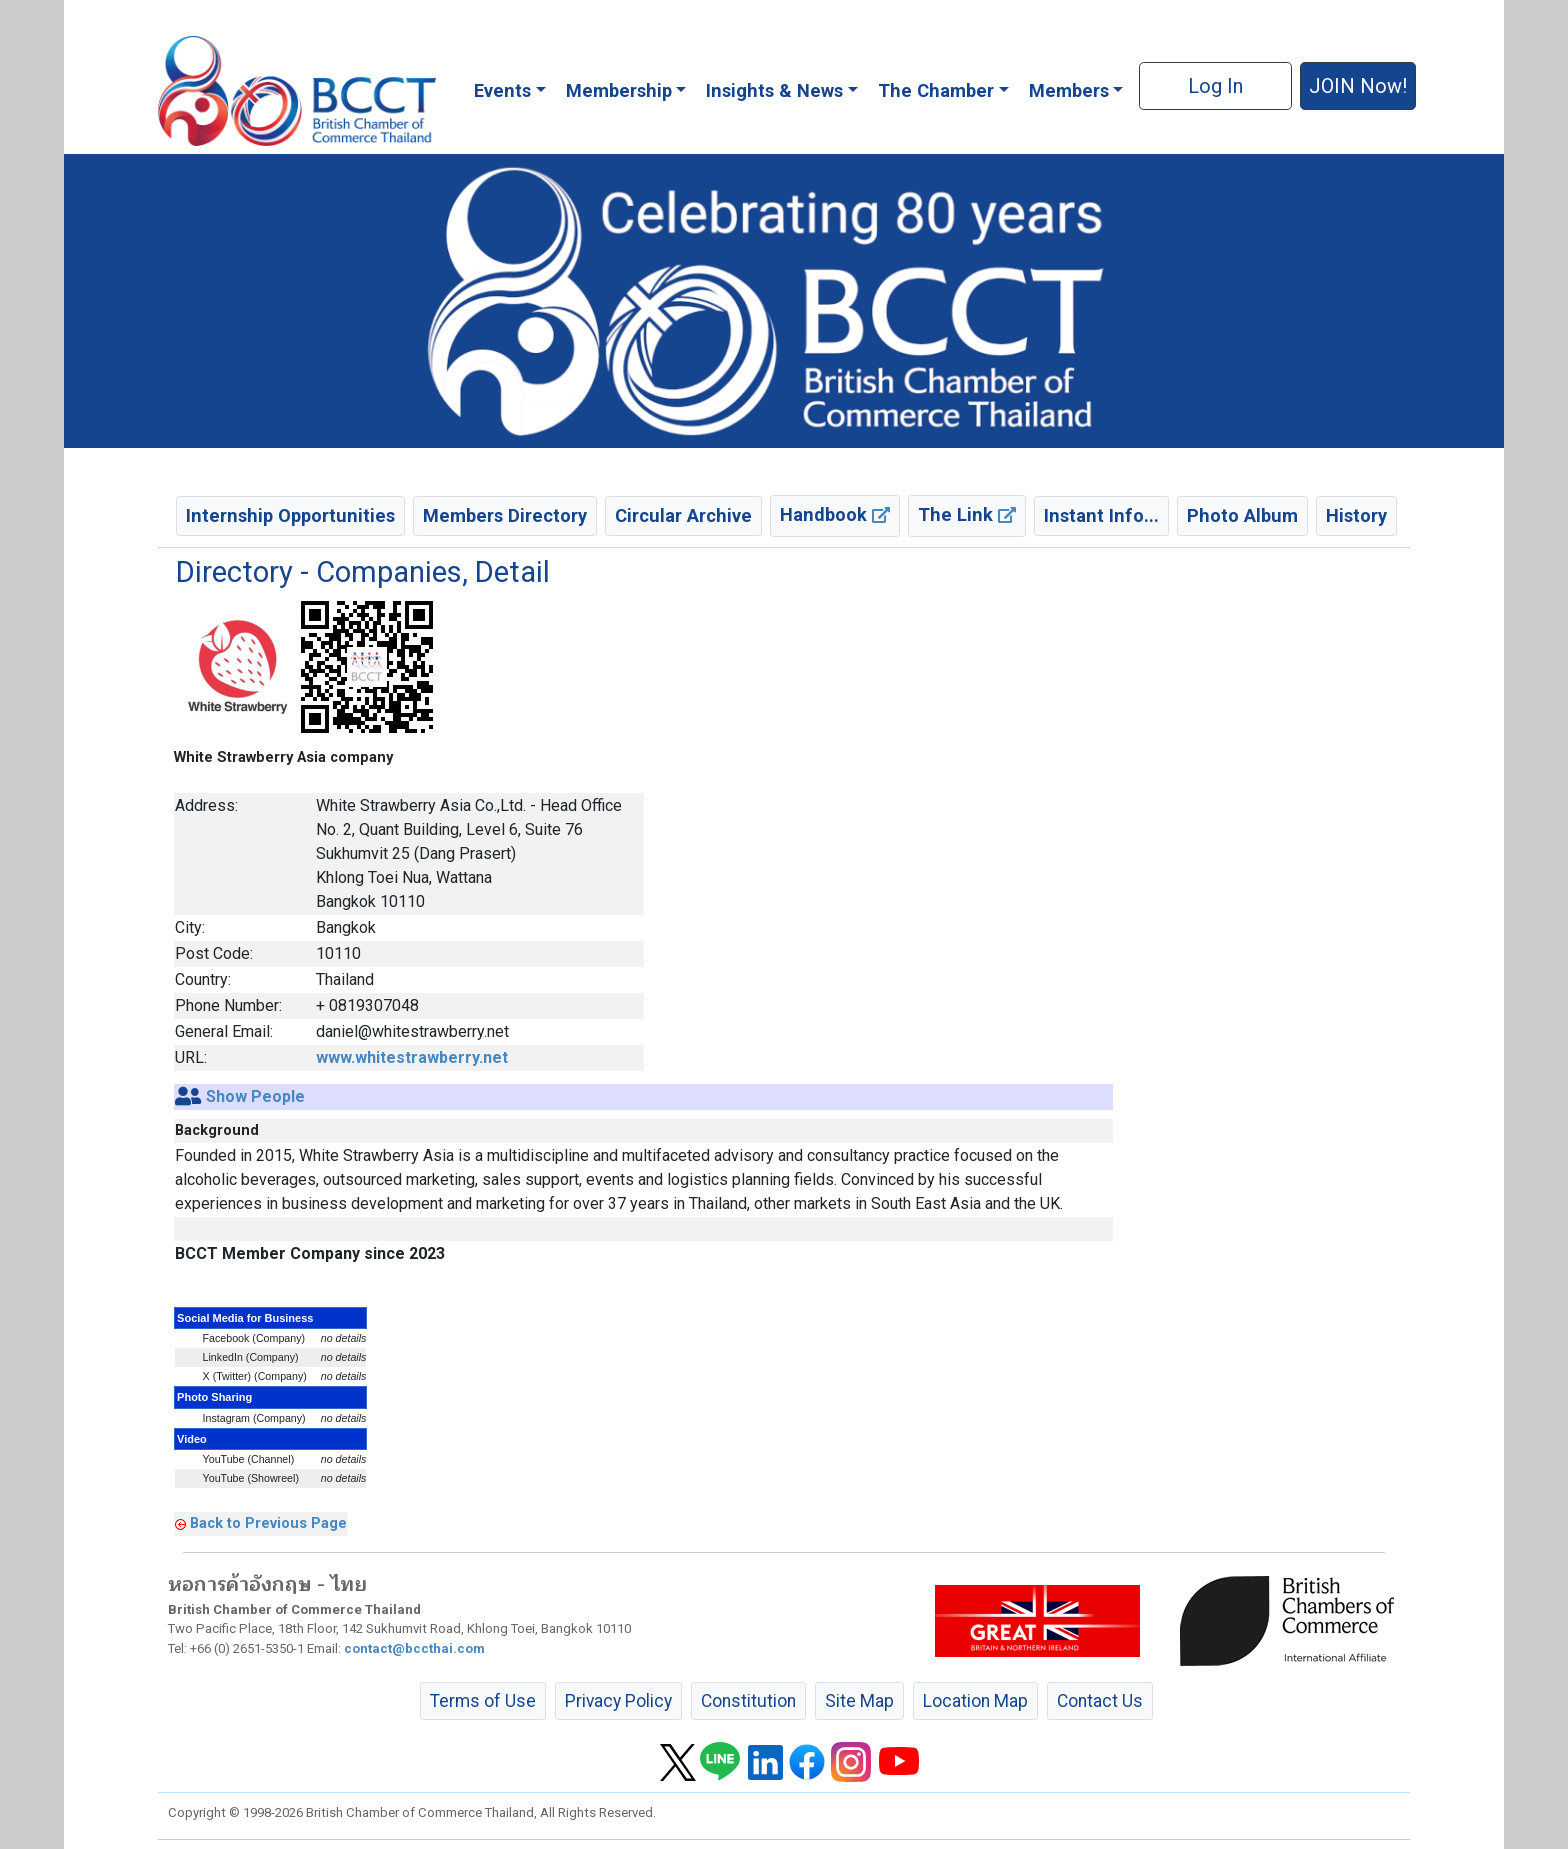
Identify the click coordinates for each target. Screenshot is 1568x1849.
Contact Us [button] (1100, 1701)
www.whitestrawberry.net (412, 1057)
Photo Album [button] (1242, 515)
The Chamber (936, 90)
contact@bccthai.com (414, 1648)
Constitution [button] (748, 1701)
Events (502, 90)
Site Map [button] (859, 1701)
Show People (255, 1096)
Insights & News (774, 90)
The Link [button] (967, 514)
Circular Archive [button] (683, 515)
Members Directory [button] (505, 515)
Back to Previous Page (268, 1523)
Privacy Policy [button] (618, 1701)
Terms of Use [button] (483, 1701)
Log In (1215, 86)
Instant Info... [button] (1101, 515)
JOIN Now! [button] (1358, 86)
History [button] (1356, 515)
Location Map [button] (975, 1701)
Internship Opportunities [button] (290, 515)
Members (1069, 90)
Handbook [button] (835, 514)
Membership (619, 90)
